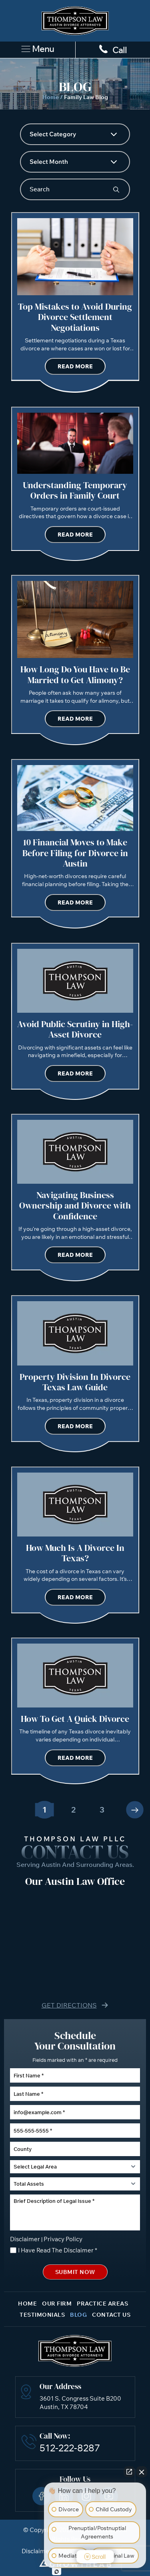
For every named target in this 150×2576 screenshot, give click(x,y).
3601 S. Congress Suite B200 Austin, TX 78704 (80, 2403)
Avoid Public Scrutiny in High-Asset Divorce (75, 1029)
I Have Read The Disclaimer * (57, 2250)
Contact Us (111, 2314)
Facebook (41, 2496)
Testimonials (42, 2314)
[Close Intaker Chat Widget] (141, 2471)
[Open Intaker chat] (56, 2571)
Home (50, 97)
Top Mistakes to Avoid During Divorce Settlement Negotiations (75, 317)
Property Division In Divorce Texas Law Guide (75, 1382)
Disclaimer (25, 2239)
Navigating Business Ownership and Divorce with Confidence (75, 1205)
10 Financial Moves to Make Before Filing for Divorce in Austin (75, 852)
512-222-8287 (70, 2448)
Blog (78, 2314)
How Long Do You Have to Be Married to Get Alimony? (75, 674)
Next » (135, 1810)
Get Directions (69, 2005)
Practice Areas (102, 2303)
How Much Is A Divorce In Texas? (75, 1553)
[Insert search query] (75, 189)
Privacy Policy (63, 2239)
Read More (75, 366)
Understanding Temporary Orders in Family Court (75, 490)
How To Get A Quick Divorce (75, 1719)
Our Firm (57, 2303)
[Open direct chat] (129, 2471)
